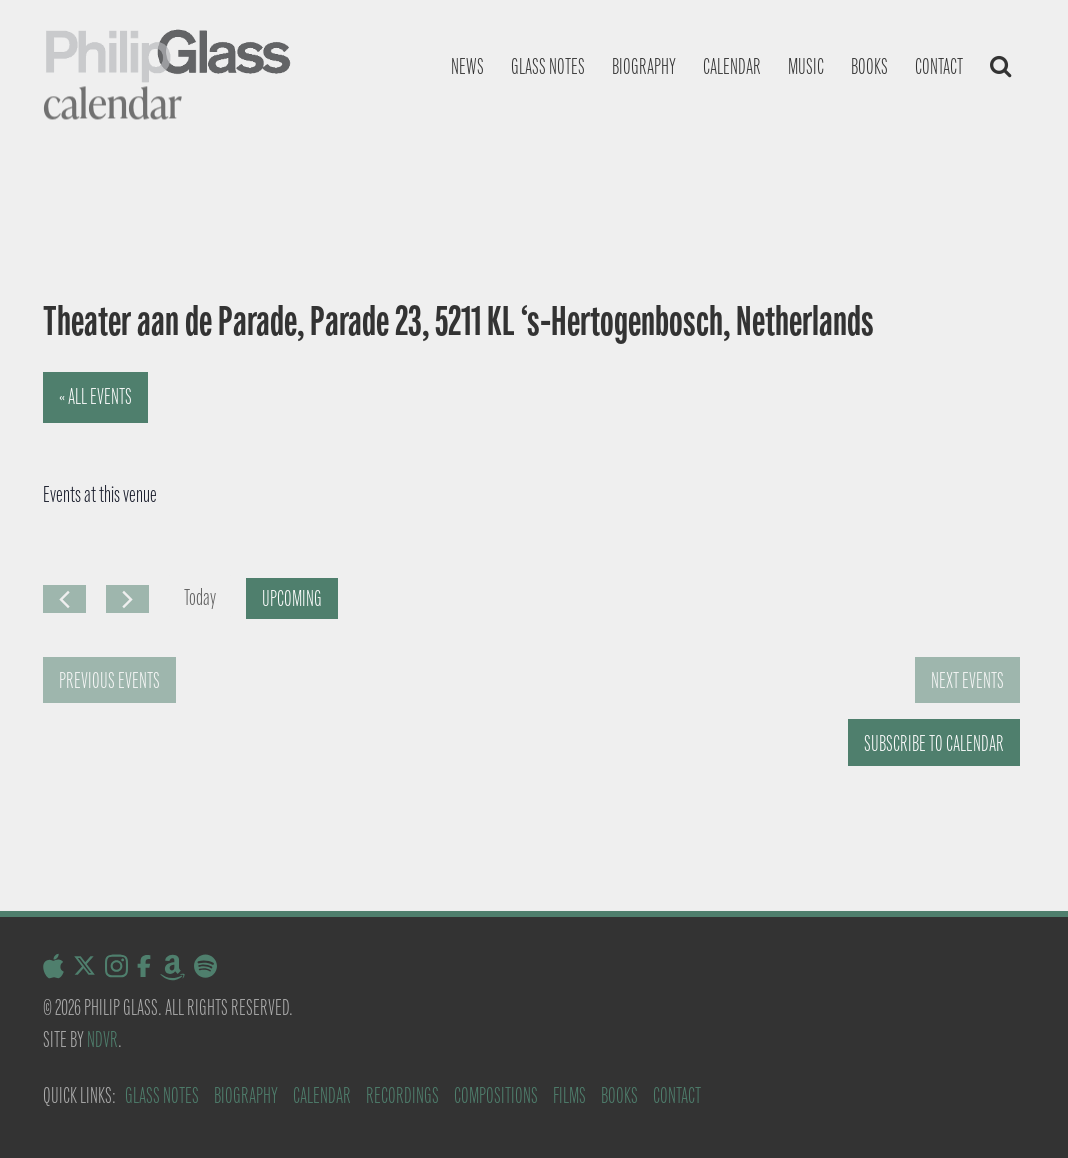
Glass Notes (162, 1095)
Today (200, 597)
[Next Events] (127, 599)
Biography (644, 66)
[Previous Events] (64, 599)
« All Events (95, 396)
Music (806, 66)
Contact (939, 66)
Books (869, 66)
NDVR (102, 1039)
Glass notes (548, 66)
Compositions (496, 1095)
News (467, 66)
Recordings (402, 1095)
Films (569, 1095)
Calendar (732, 66)
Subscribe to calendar (934, 743)
